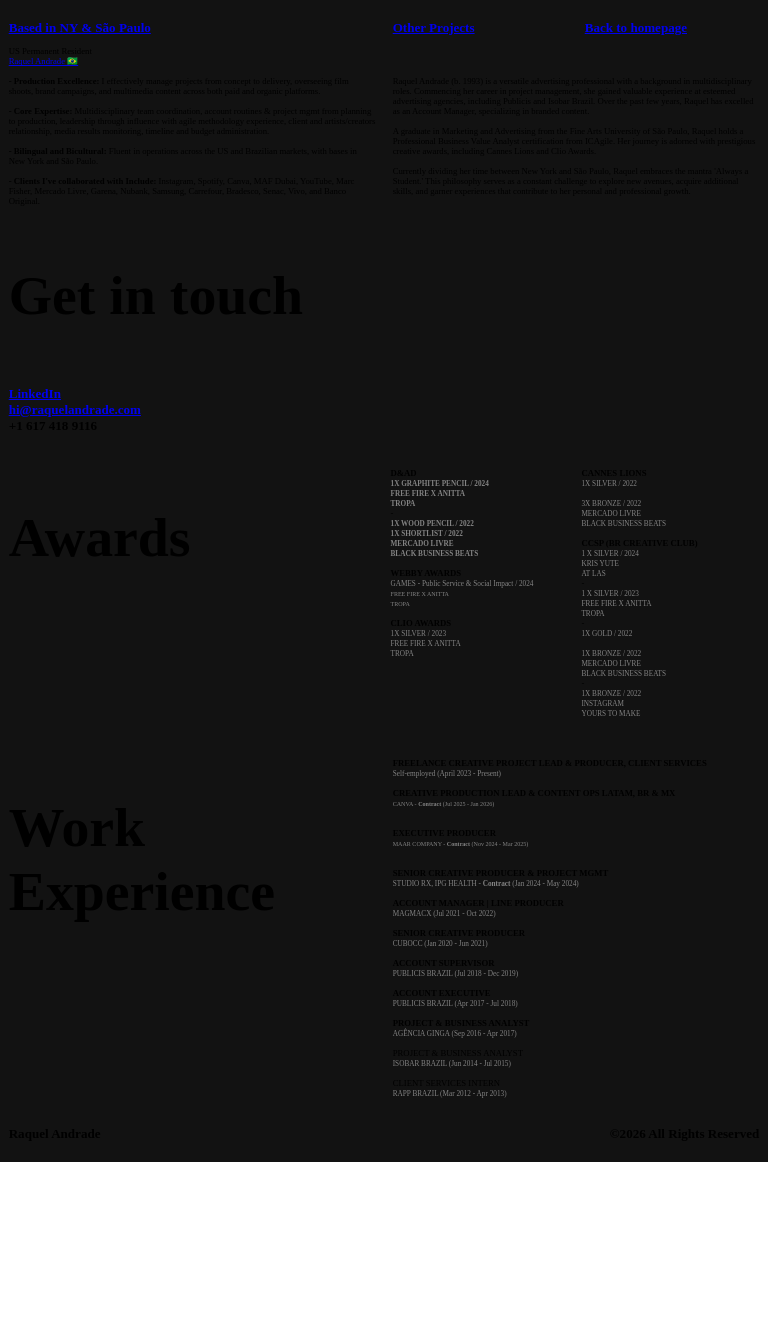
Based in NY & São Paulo (80, 27)
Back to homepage (636, 27)
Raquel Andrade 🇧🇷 (44, 61)
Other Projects (434, 27)
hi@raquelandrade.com (75, 409)
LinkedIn (35, 393)
